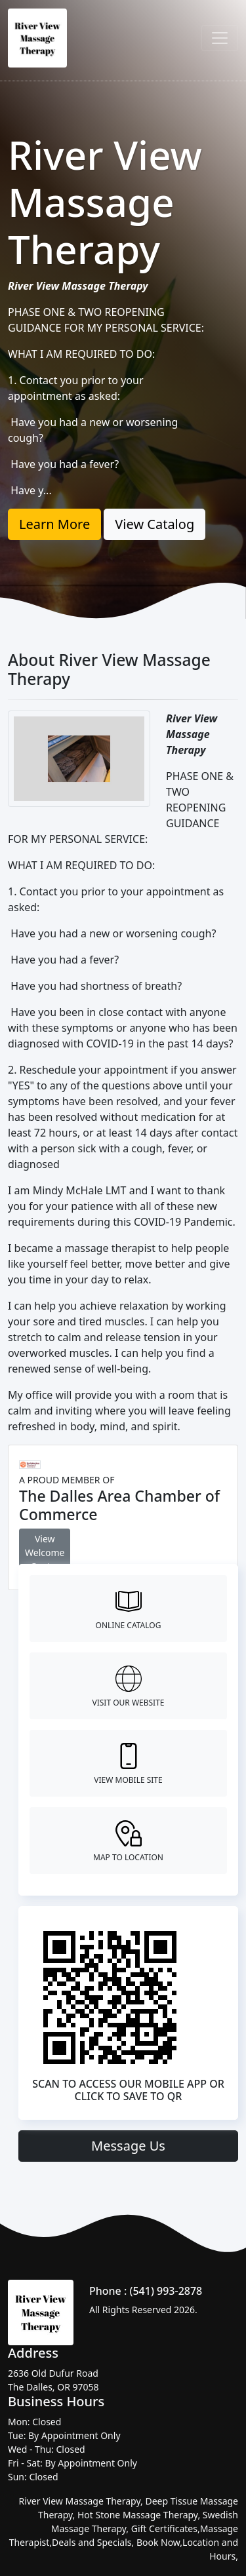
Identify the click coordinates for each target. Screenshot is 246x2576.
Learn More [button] (54, 524)
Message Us (128, 2146)
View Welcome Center (44, 1552)
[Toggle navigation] (219, 38)
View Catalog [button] (154, 524)
